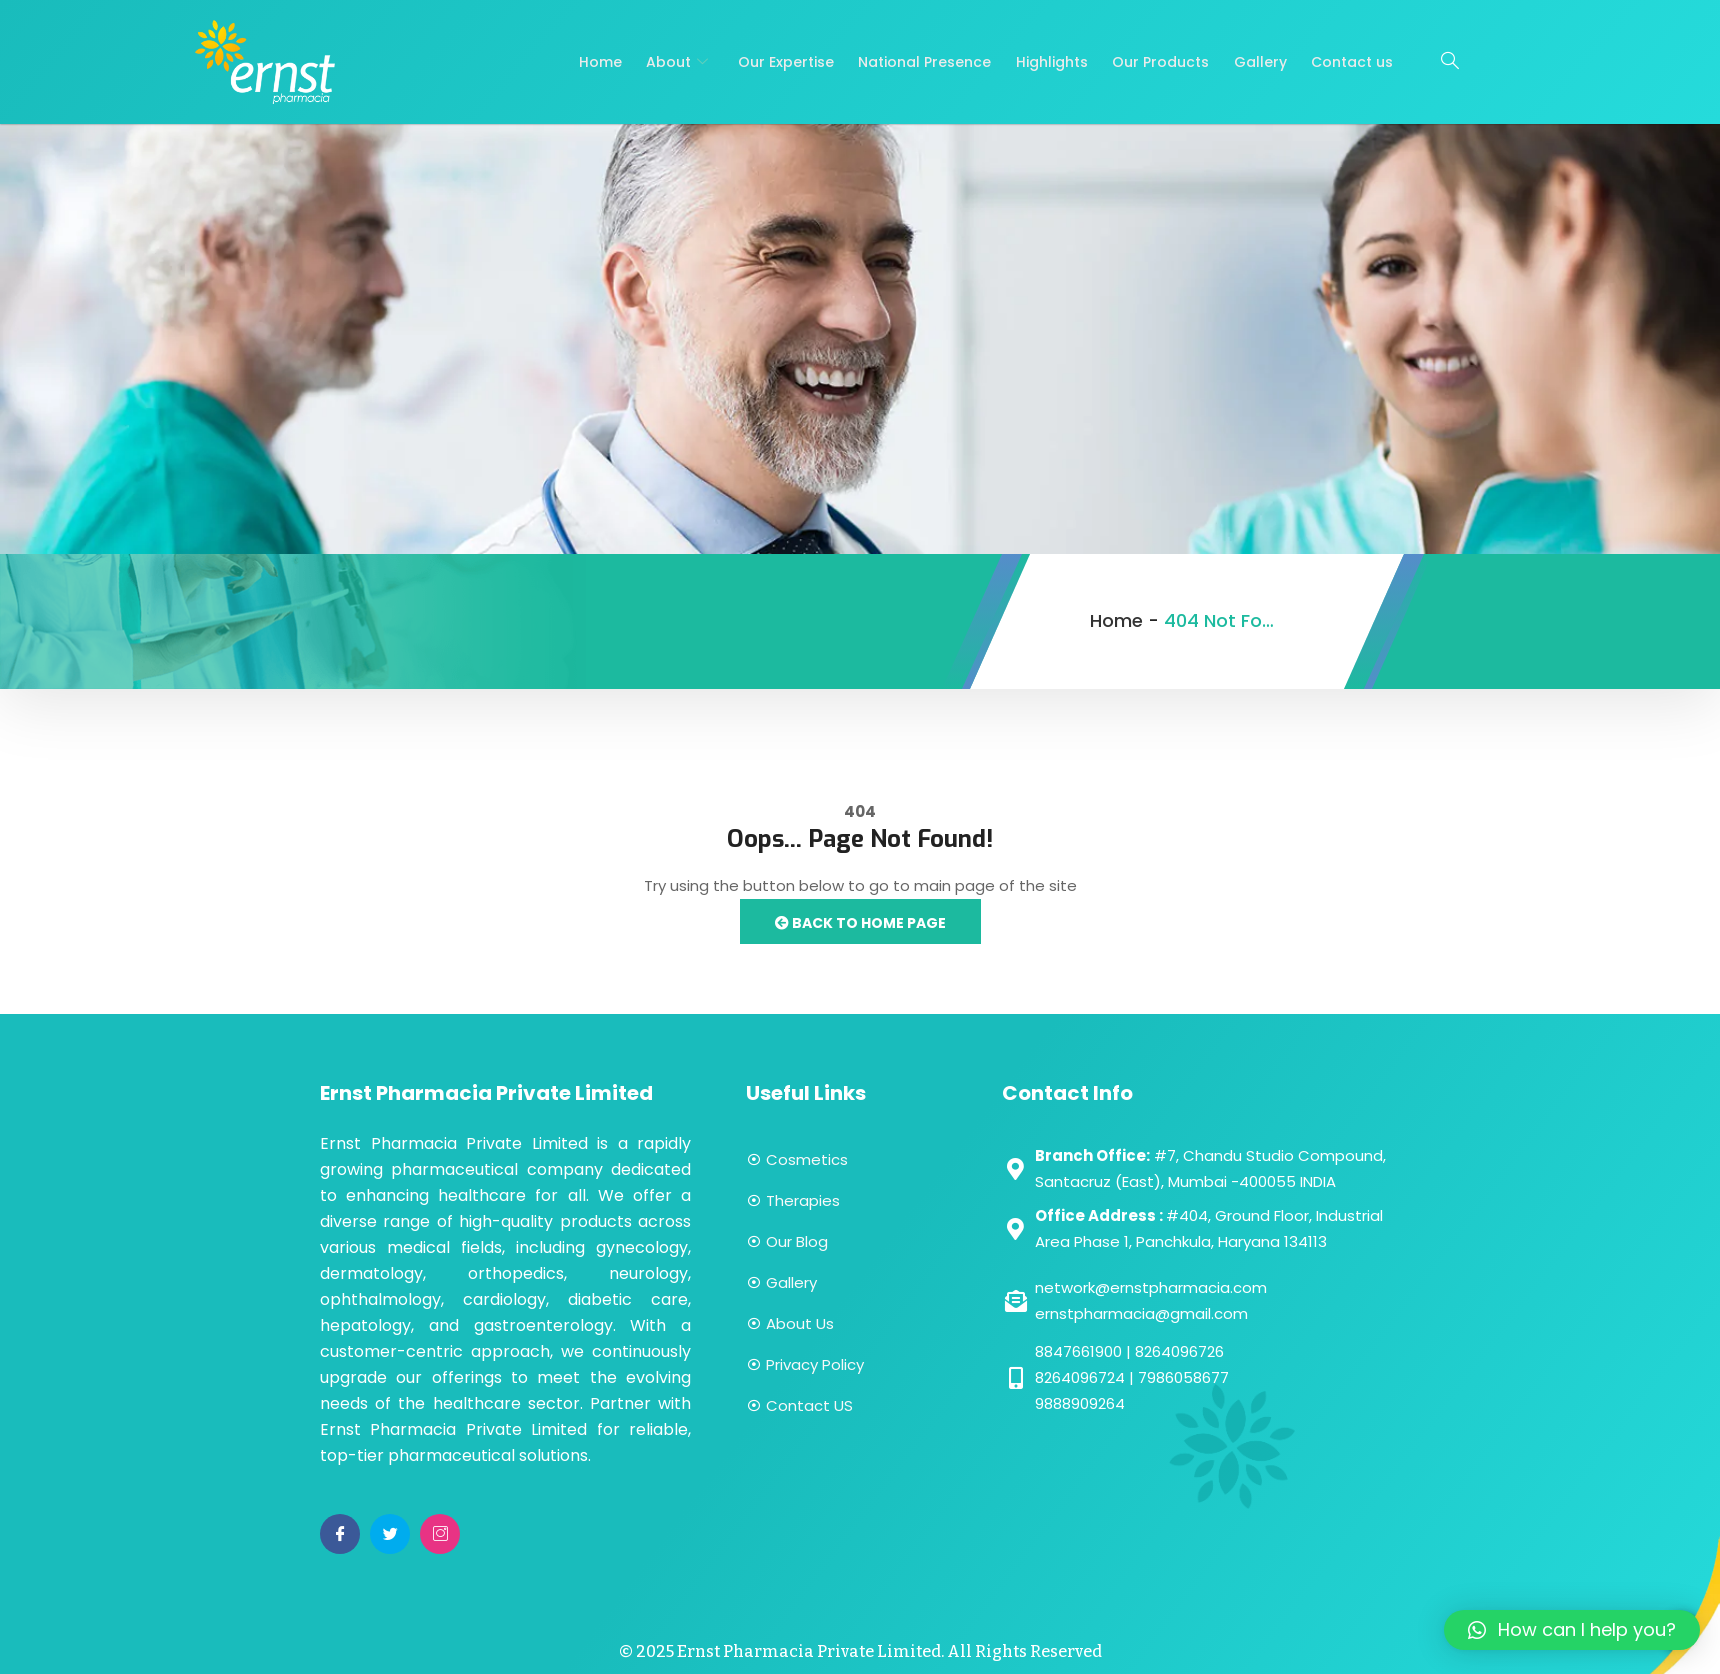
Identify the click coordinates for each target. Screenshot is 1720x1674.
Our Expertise (788, 62)
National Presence (926, 62)
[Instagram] (440, 1534)
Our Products (1161, 62)
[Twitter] (390, 1534)
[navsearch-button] (1450, 62)
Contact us (1352, 62)
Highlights (1053, 62)
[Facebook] (340, 1534)
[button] (1572, 1630)
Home (603, 62)
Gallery (1260, 62)
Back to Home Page (860, 923)
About (682, 62)
